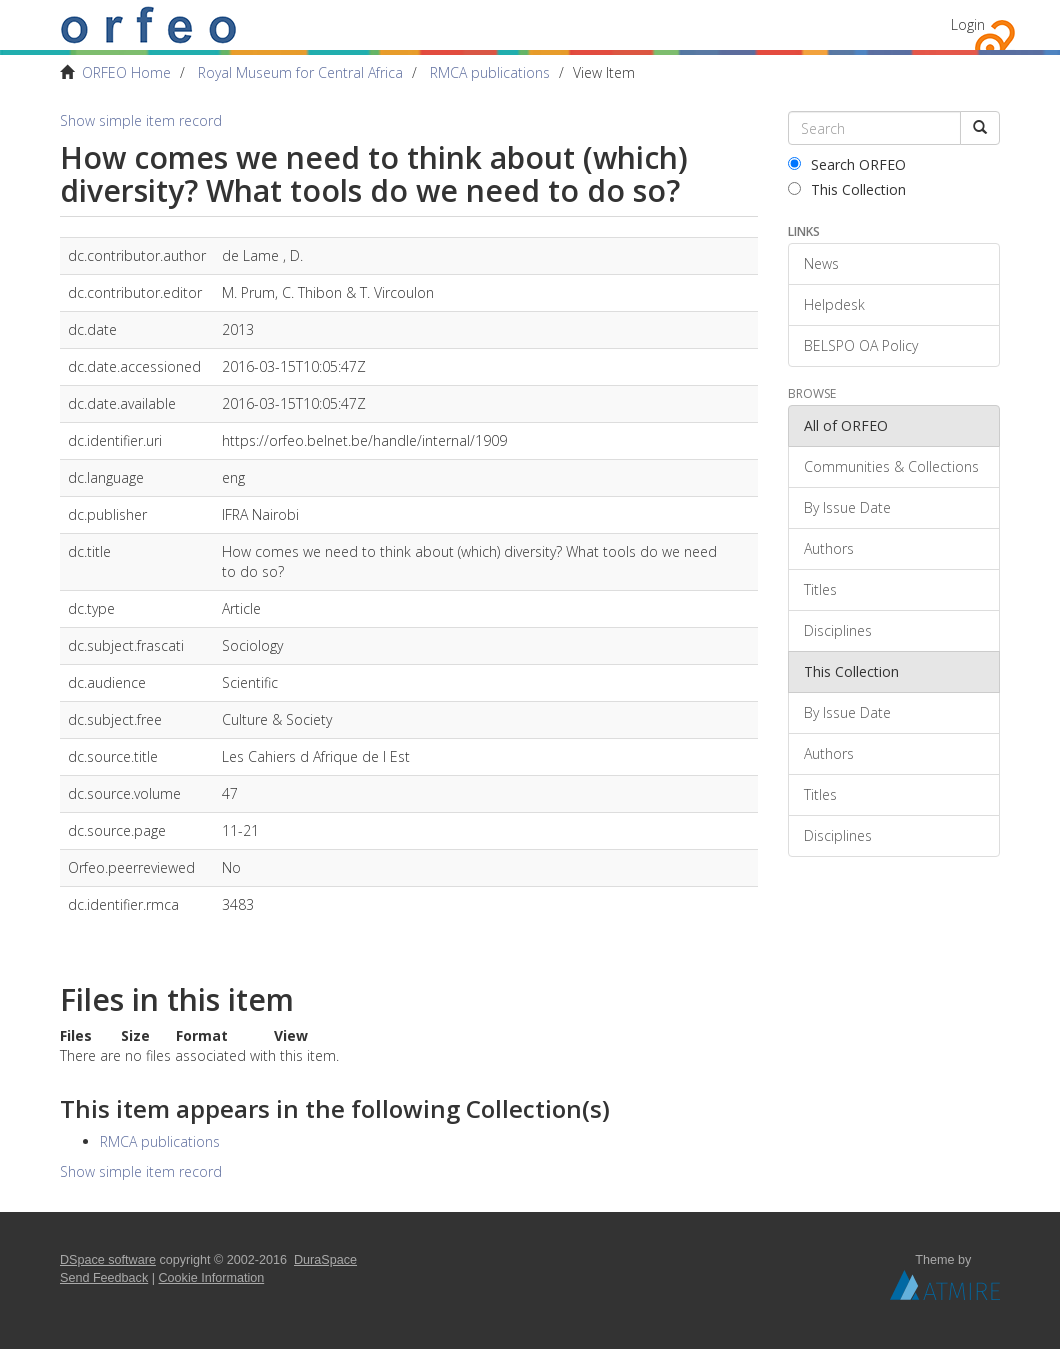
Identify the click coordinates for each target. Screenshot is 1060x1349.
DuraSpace (325, 1260)
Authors (829, 548)
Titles (820, 589)
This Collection (847, 189)
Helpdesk (834, 304)
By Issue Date (847, 507)
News (821, 263)
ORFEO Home (126, 72)
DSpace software (108, 1260)
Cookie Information (212, 1278)
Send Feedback (104, 1278)
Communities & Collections (891, 466)
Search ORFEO (847, 164)
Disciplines (838, 630)
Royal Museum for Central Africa (300, 72)
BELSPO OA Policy (861, 345)
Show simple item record (141, 120)
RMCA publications (490, 72)
